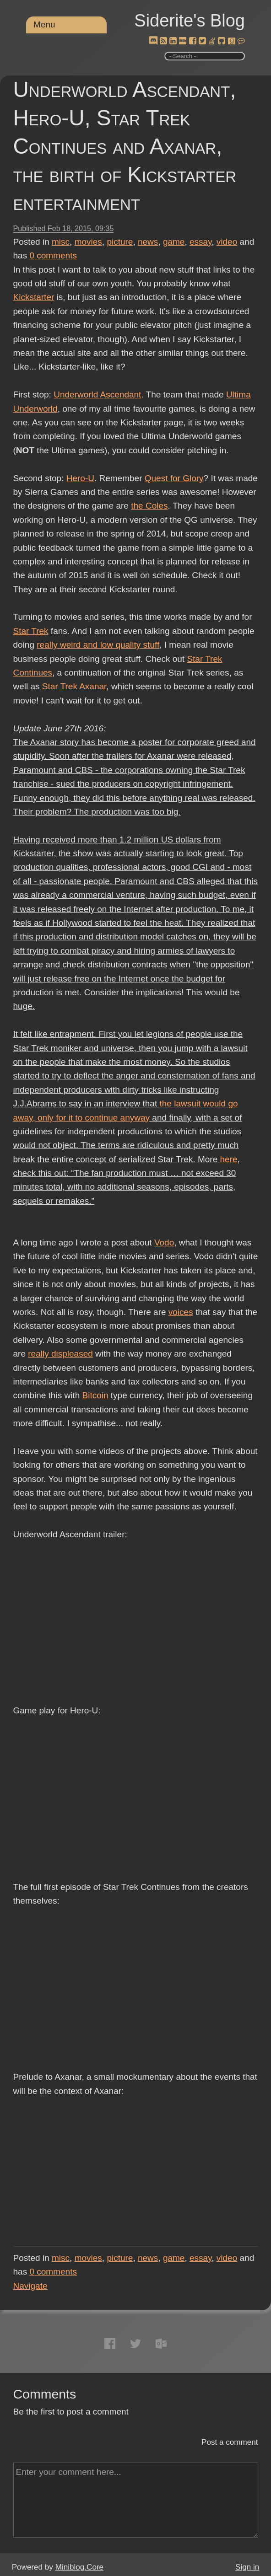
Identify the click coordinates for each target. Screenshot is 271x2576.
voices (180, 1312)
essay (200, 242)
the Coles (149, 505)
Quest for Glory (174, 478)
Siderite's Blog (189, 20)
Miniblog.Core (79, 2567)
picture (120, 242)
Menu (44, 24)
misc (61, 242)
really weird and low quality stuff (98, 644)
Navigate (30, 2286)
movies (88, 242)
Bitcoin (95, 1395)
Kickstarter (33, 297)
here (229, 1159)
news (148, 242)
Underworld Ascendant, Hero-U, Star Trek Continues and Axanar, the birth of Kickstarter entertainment (124, 146)
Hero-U (80, 478)
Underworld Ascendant (97, 394)
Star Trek (31, 631)
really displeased (60, 1353)
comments (53, 255)
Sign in (247, 2567)
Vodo (164, 1242)
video (227, 242)
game (174, 242)
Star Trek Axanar (74, 686)
